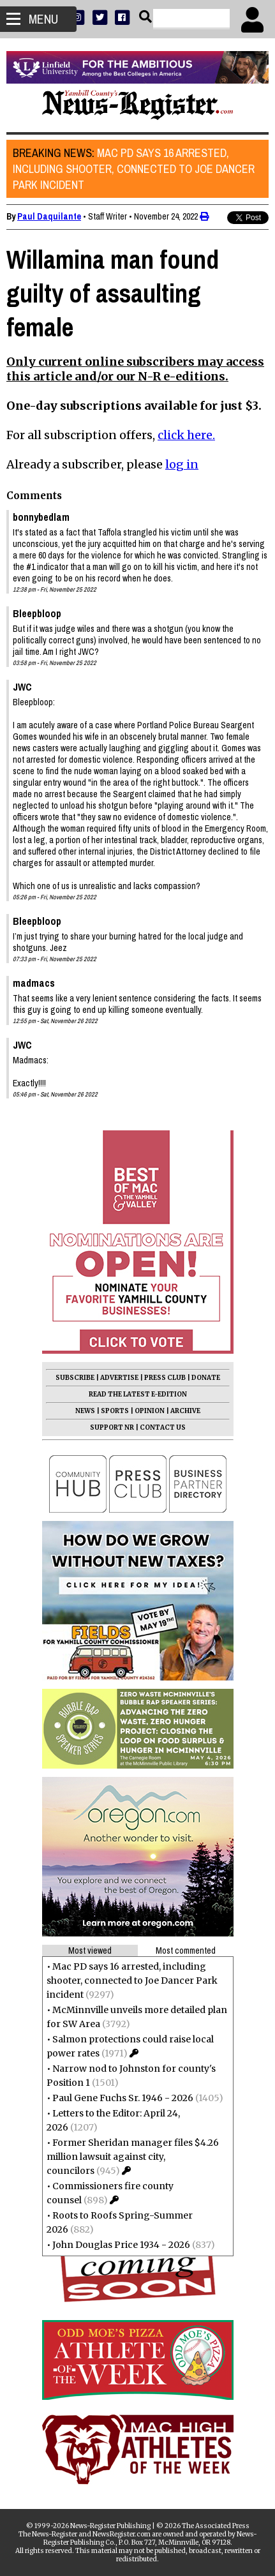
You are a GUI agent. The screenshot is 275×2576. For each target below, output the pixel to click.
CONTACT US (163, 1427)
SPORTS (115, 1411)
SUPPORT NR (112, 1427)
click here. (186, 435)
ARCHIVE (185, 1411)
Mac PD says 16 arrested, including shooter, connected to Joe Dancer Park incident (134, 169)
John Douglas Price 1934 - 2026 (121, 2244)
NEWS (85, 1411)
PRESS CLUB (165, 1378)
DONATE (205, 1378)
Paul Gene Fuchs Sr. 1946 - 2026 (122, 2098)
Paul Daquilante (49, 216)
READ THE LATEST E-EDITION (138, 1394)
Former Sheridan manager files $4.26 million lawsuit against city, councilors (133, 2156)
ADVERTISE (119, 1378)
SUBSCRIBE (75, 1378)
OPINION (150, 1411)
